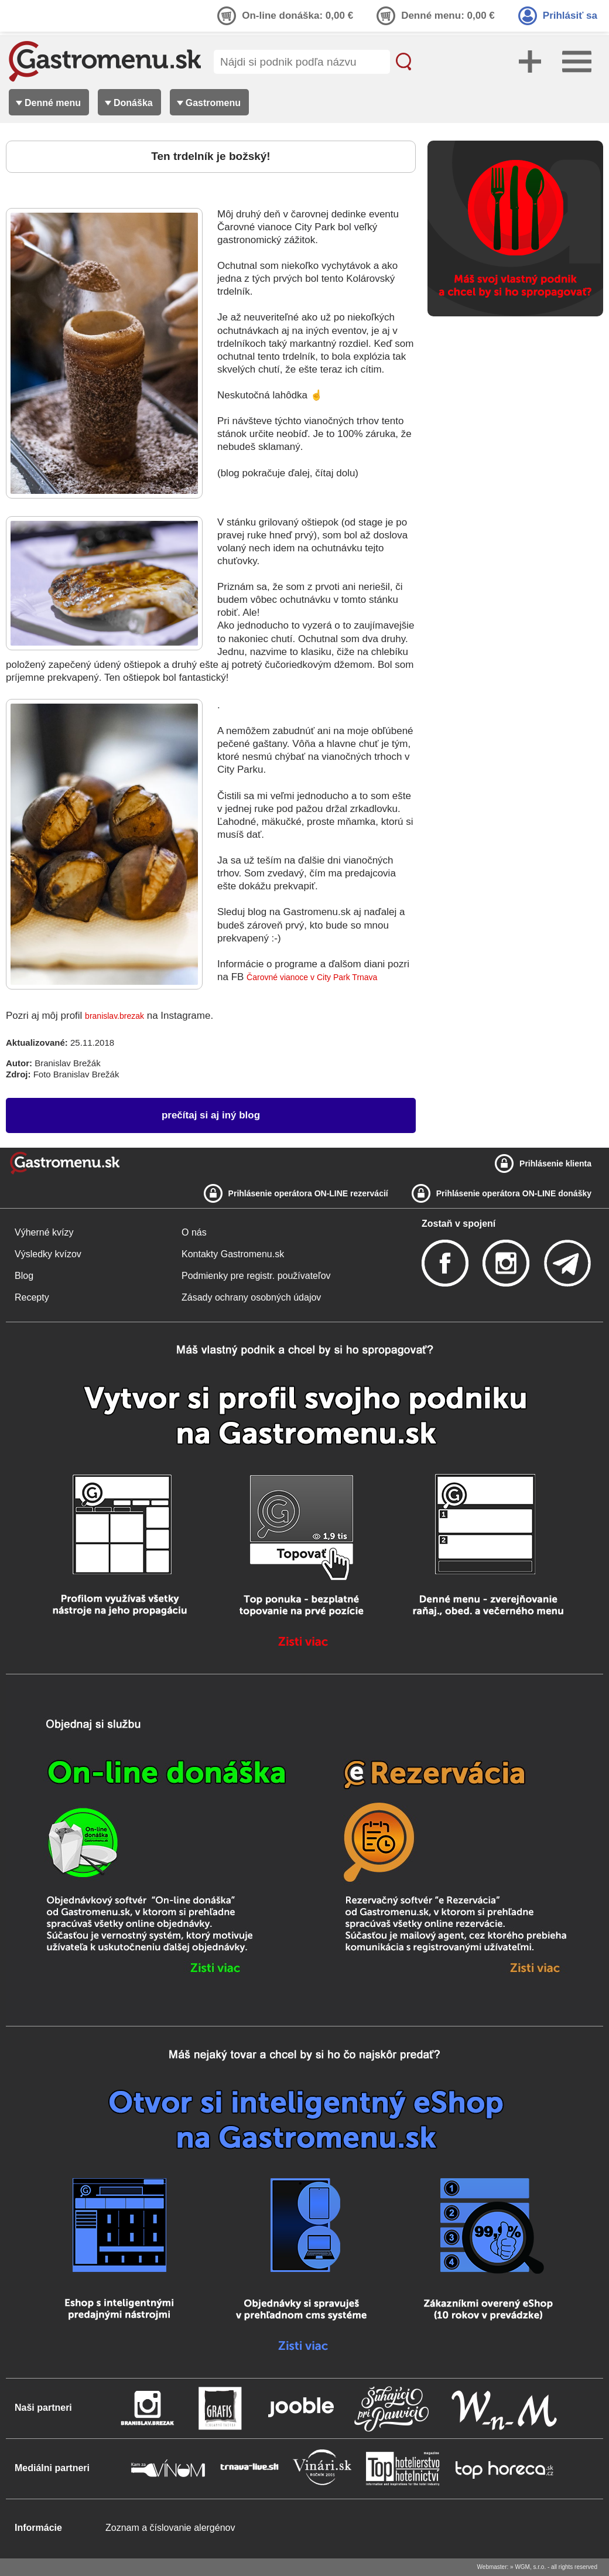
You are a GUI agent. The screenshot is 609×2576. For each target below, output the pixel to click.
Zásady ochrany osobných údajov (251, 1297)
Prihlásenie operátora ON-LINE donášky (513, 1193)
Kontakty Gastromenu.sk (233, 1254)
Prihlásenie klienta (555, 1163)
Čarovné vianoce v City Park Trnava (312, 977)
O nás (194, 1232)
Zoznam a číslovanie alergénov (170, 2528)
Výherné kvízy (44, 1232)
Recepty (32, 1297)
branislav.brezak (114, 1016)
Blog (24, 1276)
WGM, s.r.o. (530, 2567)
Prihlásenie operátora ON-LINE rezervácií (308, 1193)
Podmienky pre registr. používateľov (256, 1276)
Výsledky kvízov (48, 1254)
